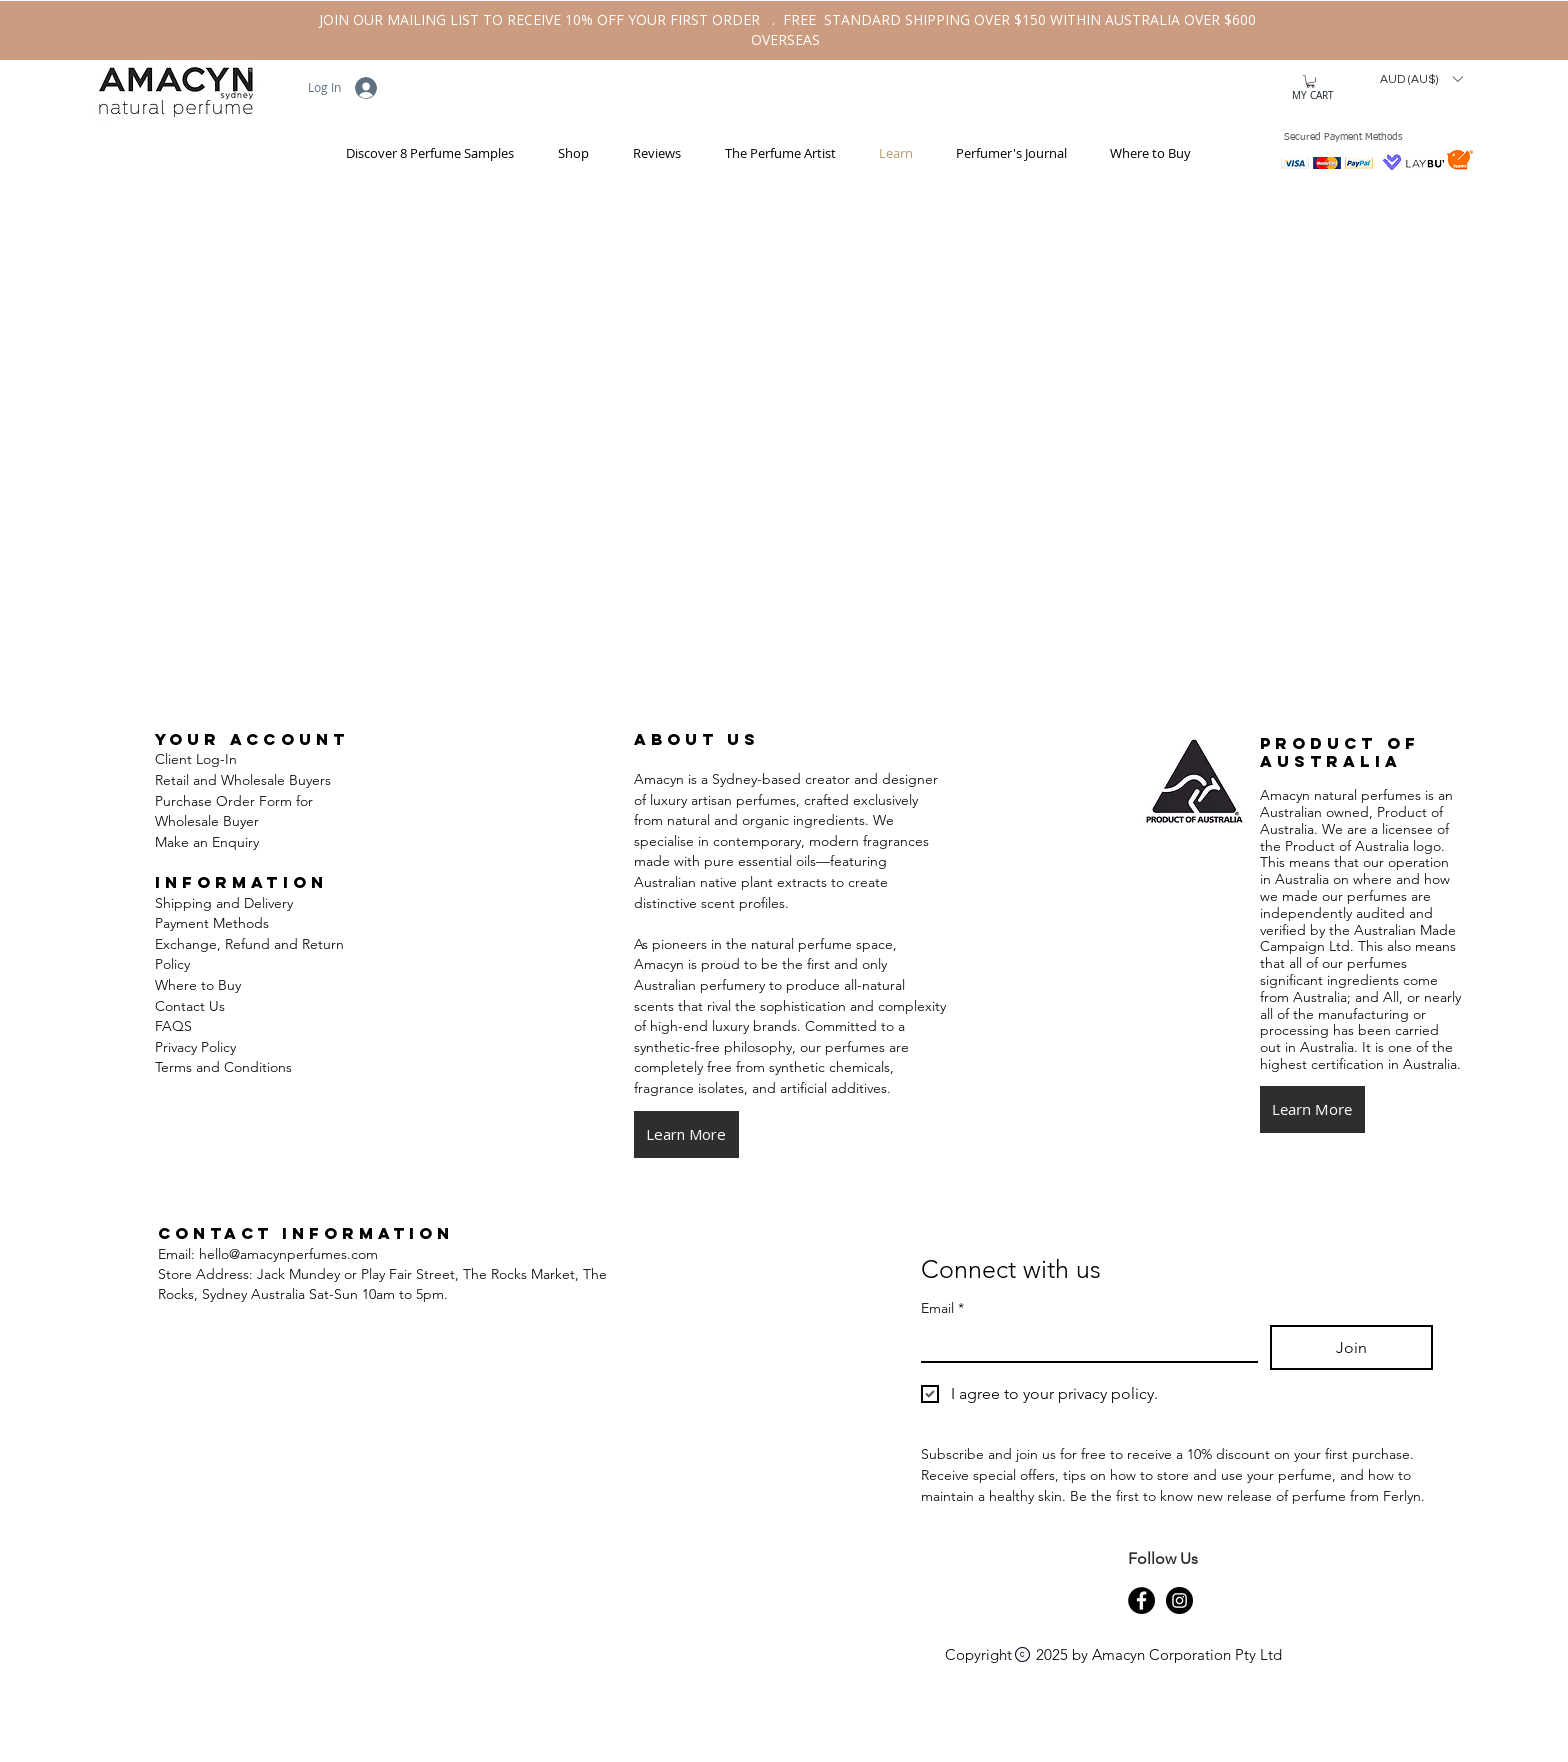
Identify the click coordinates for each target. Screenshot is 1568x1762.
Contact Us (190, 1006)
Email (942, 1308)
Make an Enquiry (207, 842)
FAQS (173, 1026)
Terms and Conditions (225, 1067)
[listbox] (1421, 79)
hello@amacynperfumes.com (288, 1254)
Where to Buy (198, 985)
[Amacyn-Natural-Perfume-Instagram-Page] (1179, 1600)
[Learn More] (686, 1134)
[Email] (1083, 1343)
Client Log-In (196, 759)
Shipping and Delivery (224, 903)
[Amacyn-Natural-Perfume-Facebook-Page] (1141, 1600)
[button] (566, 153)
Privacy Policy (195, 1047)
